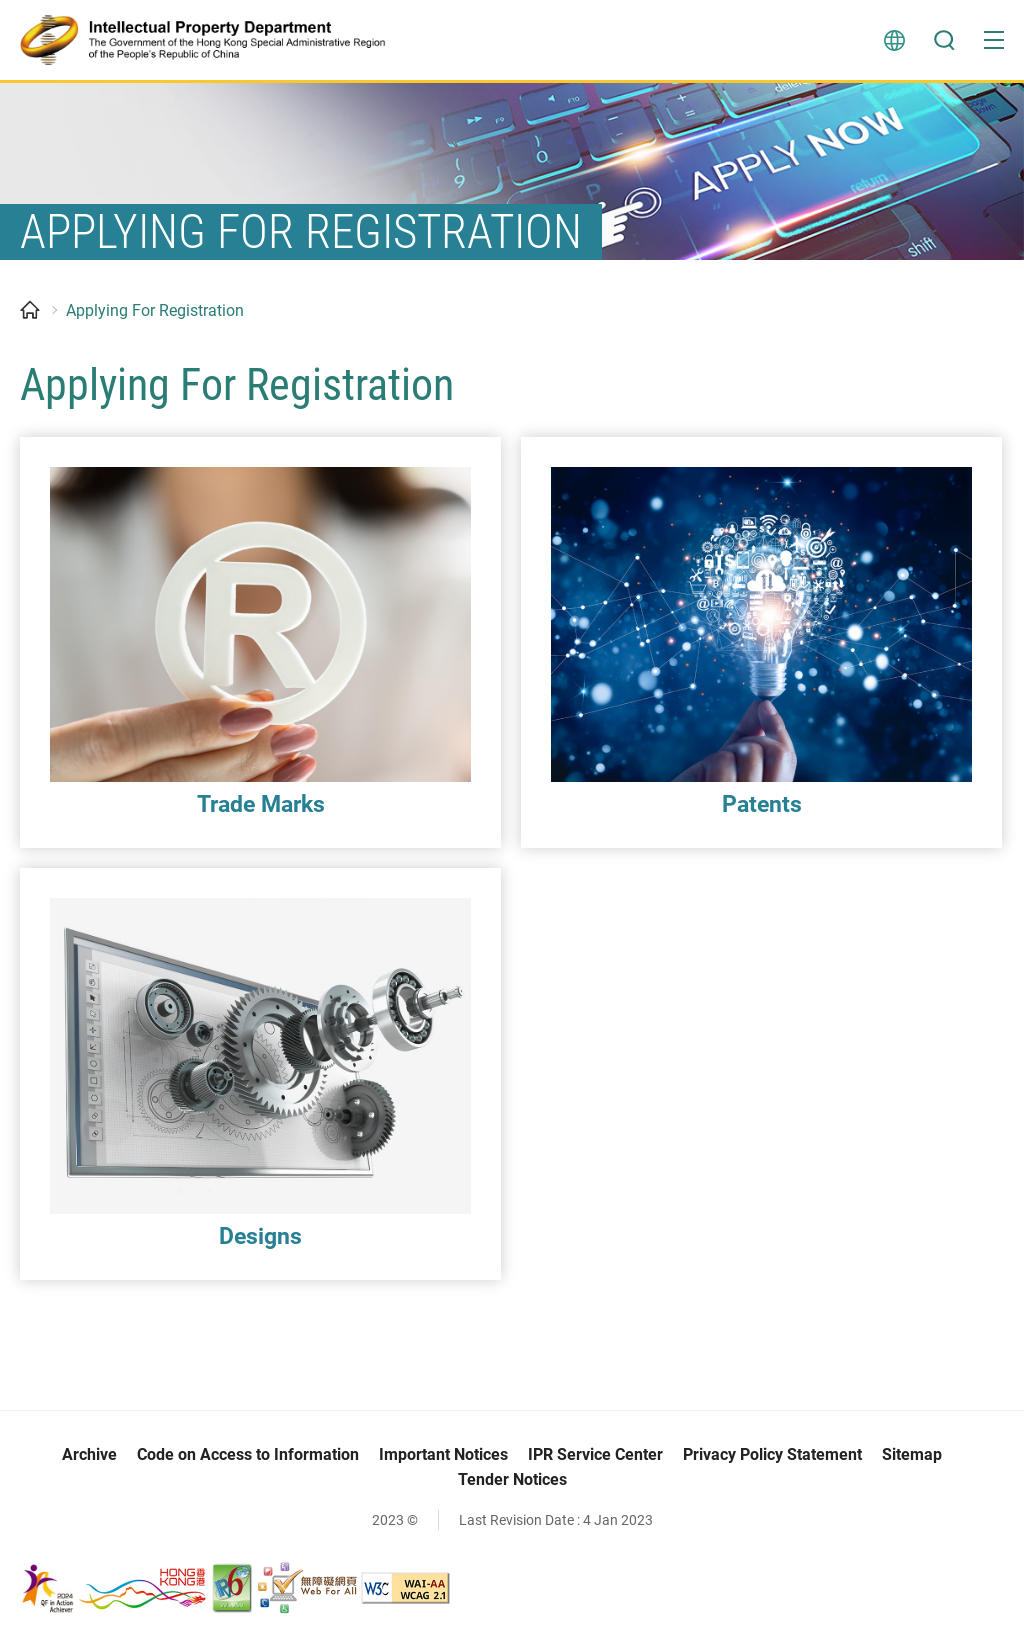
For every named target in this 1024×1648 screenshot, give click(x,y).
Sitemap (912, 1457)
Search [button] (944, 40)
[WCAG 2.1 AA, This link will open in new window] (405, 1589)
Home (30, 313)
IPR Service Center (595, 1457)
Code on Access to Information (248, 1457)
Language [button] (894, 40)
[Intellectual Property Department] (210, 40)
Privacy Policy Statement (772, 1457)
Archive (89, 1457)
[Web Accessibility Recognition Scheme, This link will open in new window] (307, 1589)
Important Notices (443, 1457)
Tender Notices (512, 1482)
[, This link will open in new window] (114, 1589)
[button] (994, 40)
